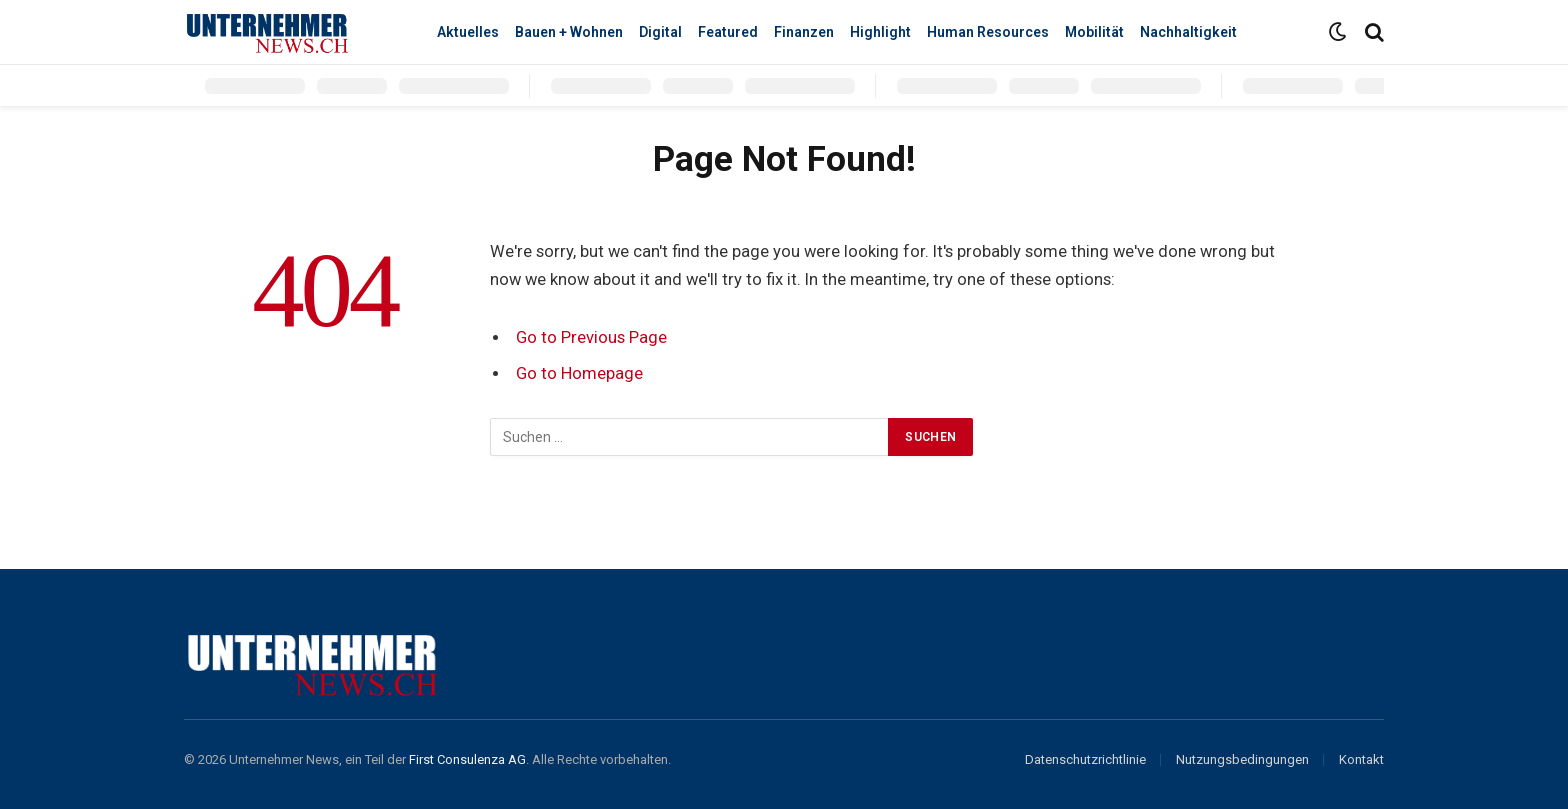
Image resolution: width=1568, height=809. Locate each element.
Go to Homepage (579, 373)
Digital (660, 32)
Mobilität (1094, 32)
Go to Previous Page (591, 337)
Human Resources (988, 32)
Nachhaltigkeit (1188, 32)
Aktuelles (468, 32)
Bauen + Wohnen (569, 32)
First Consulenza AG (467, 759)
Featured (728, 32)
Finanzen (804, 32)
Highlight (880, 32)
